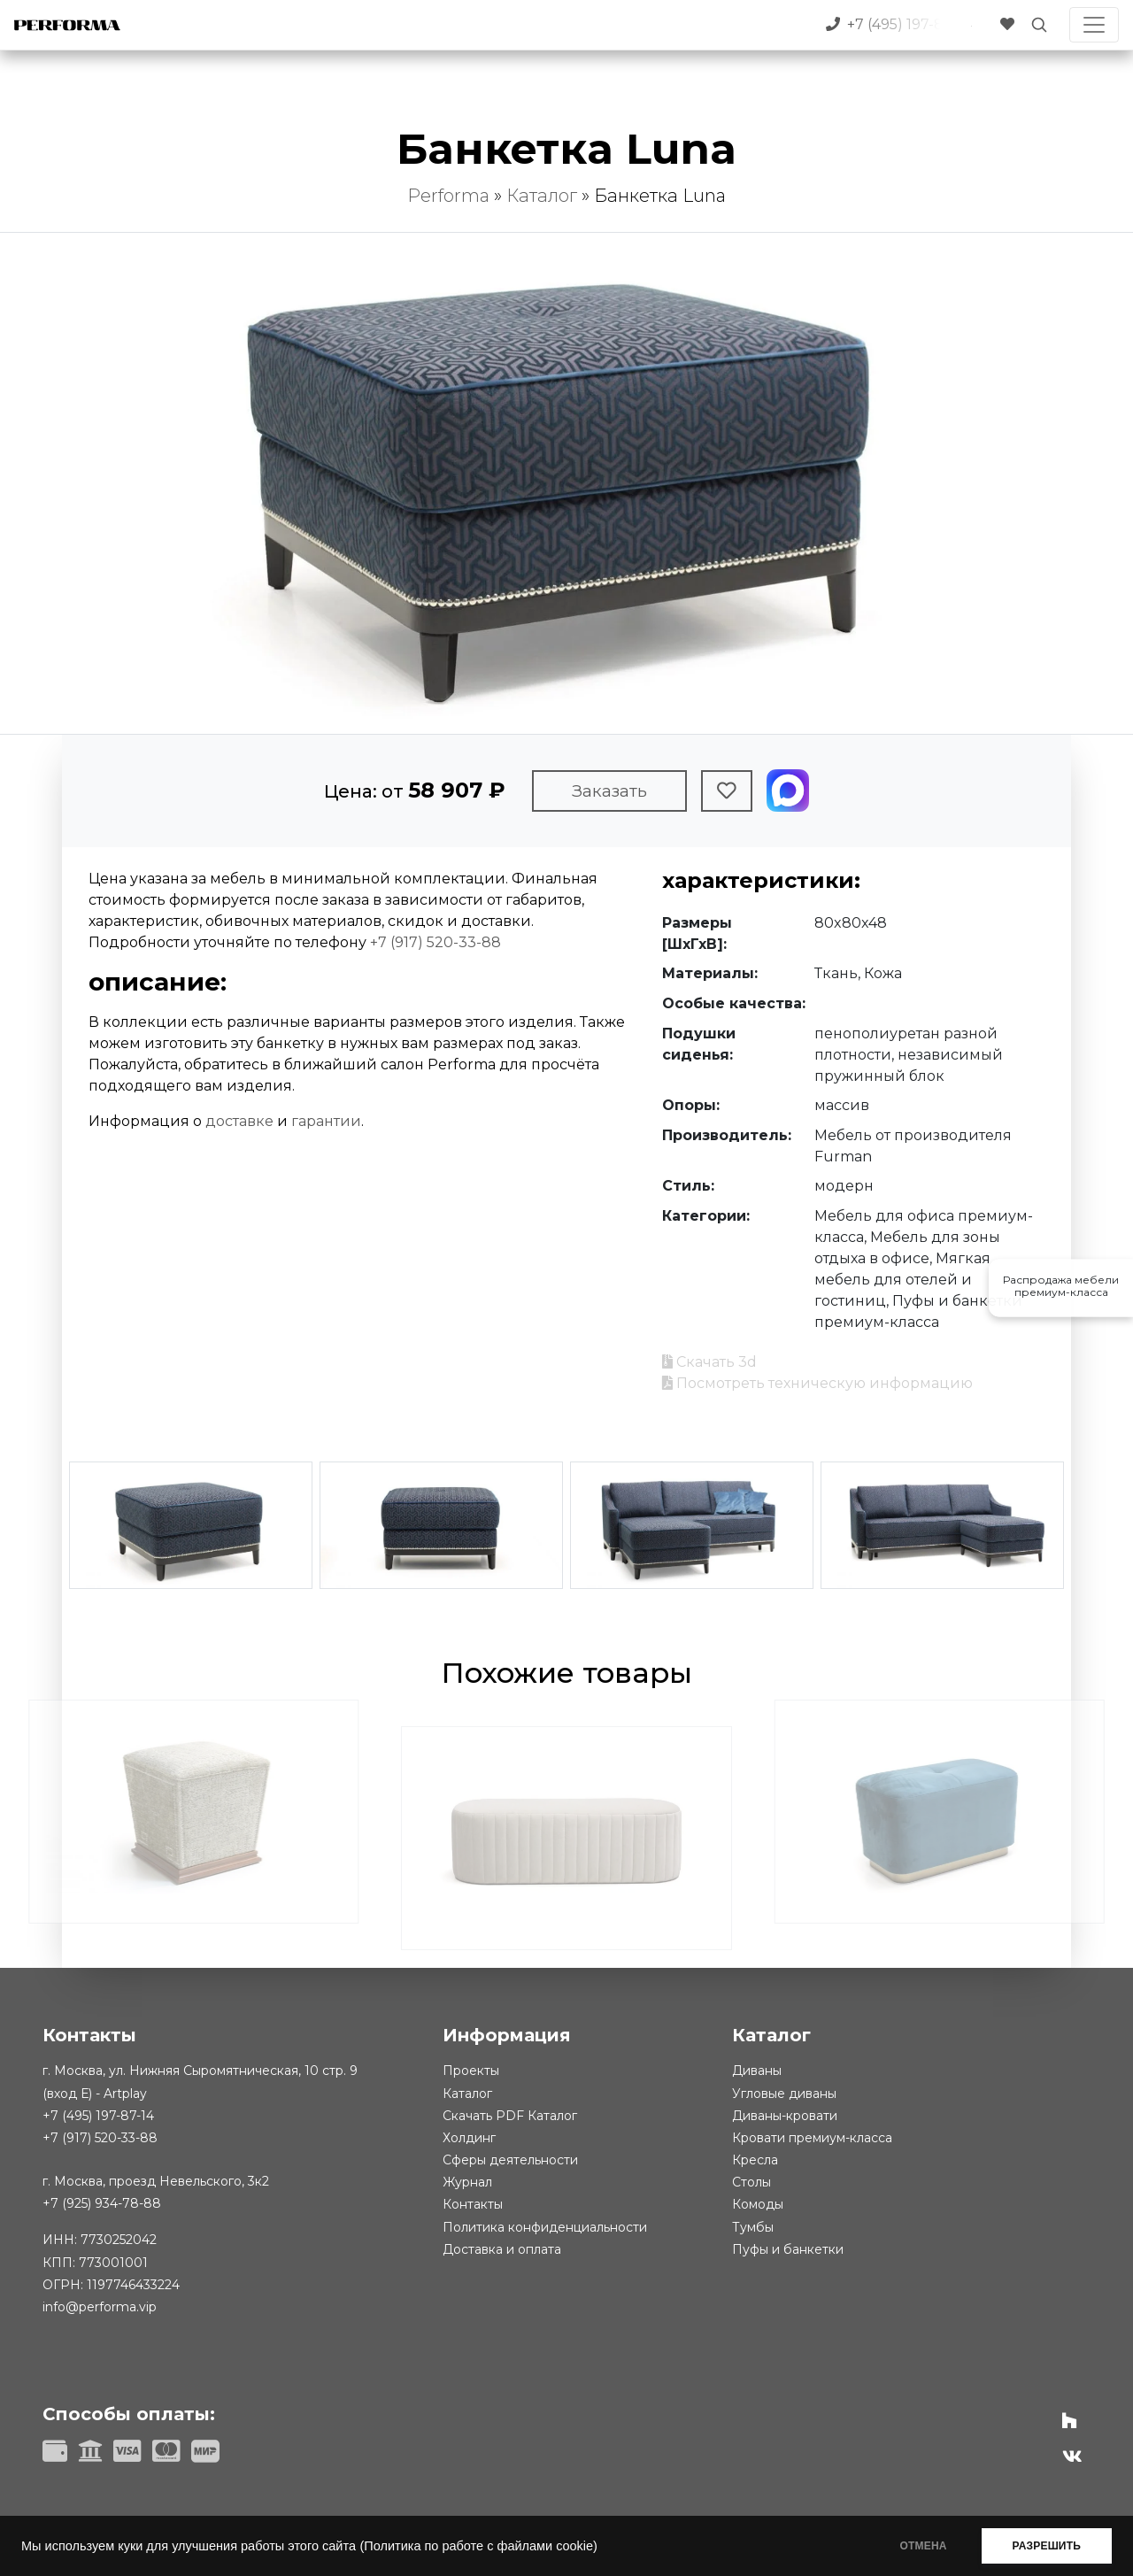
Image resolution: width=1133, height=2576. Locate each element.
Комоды (757, 2204)
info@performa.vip (99, 2307)
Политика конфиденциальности (545, 2227)
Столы (751, 2182)
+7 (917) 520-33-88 (435, 942)
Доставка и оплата (502, 2249)
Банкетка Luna (660, 195)
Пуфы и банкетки (788, 2249)
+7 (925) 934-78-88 (101, 2203)
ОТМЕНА (923, 2546)
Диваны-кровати (784, 2116)
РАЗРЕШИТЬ (1047, 2546)
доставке (239, 1121)
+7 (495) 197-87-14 (98, 2116)
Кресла (755, 2160)
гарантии (326, 1121)
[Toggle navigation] (1094, 24)
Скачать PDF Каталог (510, 2116)
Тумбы (753, 2227)
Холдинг (469, 2138)
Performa (448, 195)
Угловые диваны (784, 2094)
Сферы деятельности (510, 2160)
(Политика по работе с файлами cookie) (478, 2546)
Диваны (757, 2071)
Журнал (467, 2182)
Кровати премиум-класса (812, 2138)
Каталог (541, 195)
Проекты (471, 2071)
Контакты (473, 2204)
